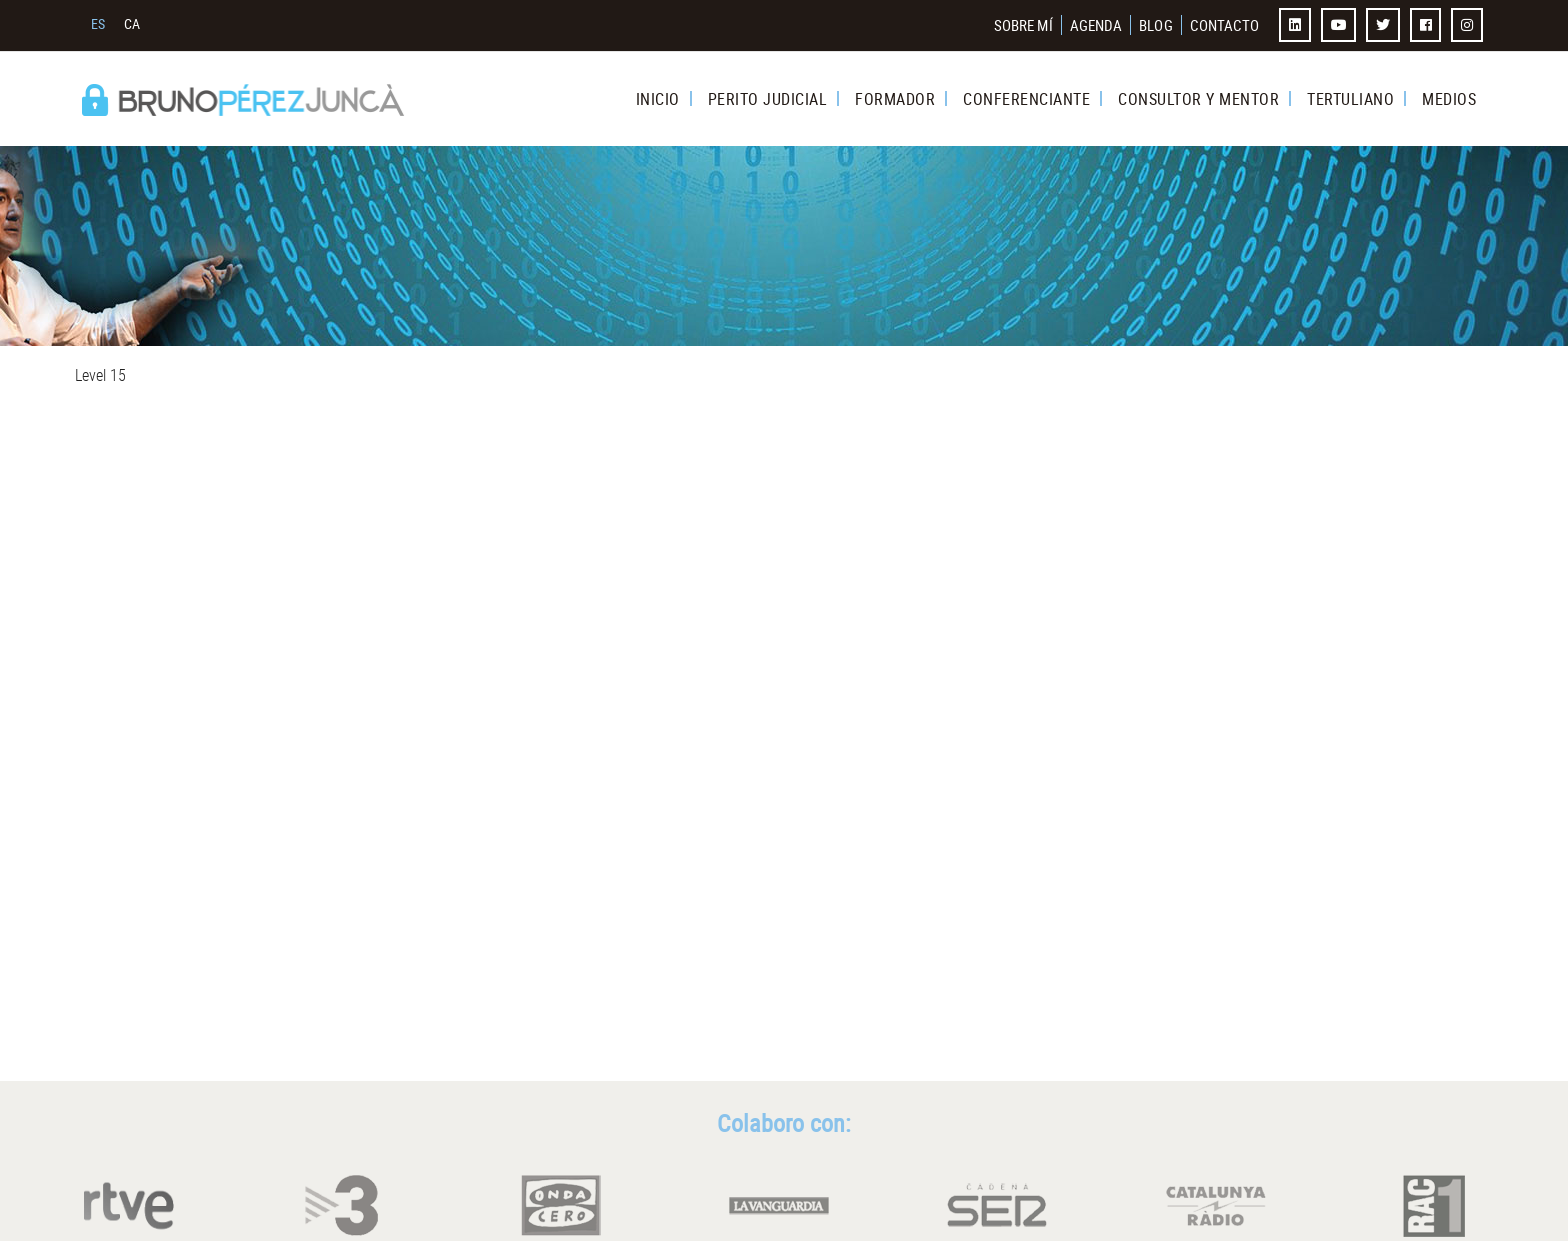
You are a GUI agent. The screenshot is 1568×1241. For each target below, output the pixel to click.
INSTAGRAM (1469, 25)
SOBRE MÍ (1023, 25)
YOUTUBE (1341, 25)
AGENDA (1096, 25)
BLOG (1155, 25)
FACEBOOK (1428, 25)
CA (132, 23)
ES (98, 23)
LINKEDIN (1297, 25)
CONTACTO (1225, 25)
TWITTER (1385, 25)
